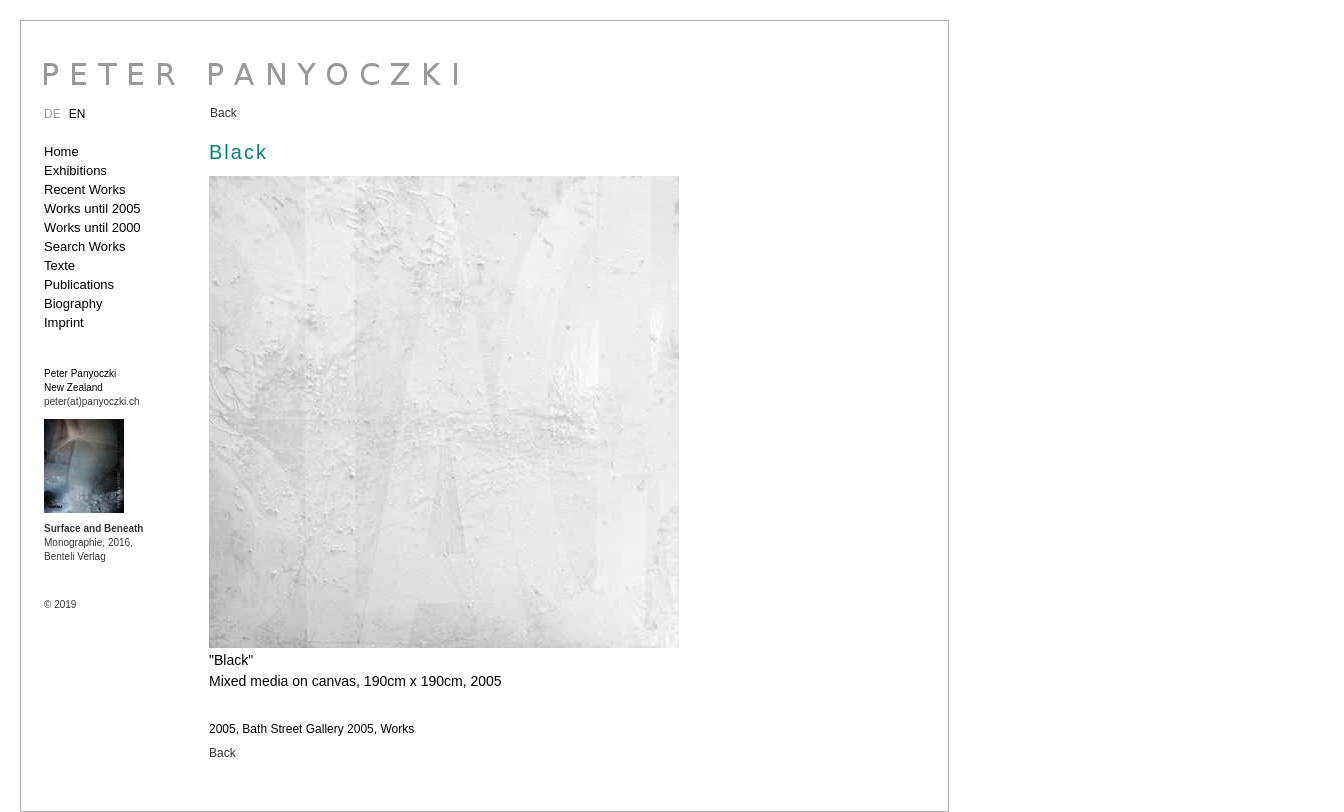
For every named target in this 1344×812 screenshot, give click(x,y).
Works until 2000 (92, 227)
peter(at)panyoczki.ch (92, 401)
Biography (73, 303)
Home (61, 151)
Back (223, 113)
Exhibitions (75, 170)
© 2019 (60, 604)
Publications (79, 284)
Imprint (64, 322)
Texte (59, 265)
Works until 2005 (92, 208)
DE (52, 114)
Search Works (84, 246)
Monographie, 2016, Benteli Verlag (93, 542)
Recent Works (84, 189)
